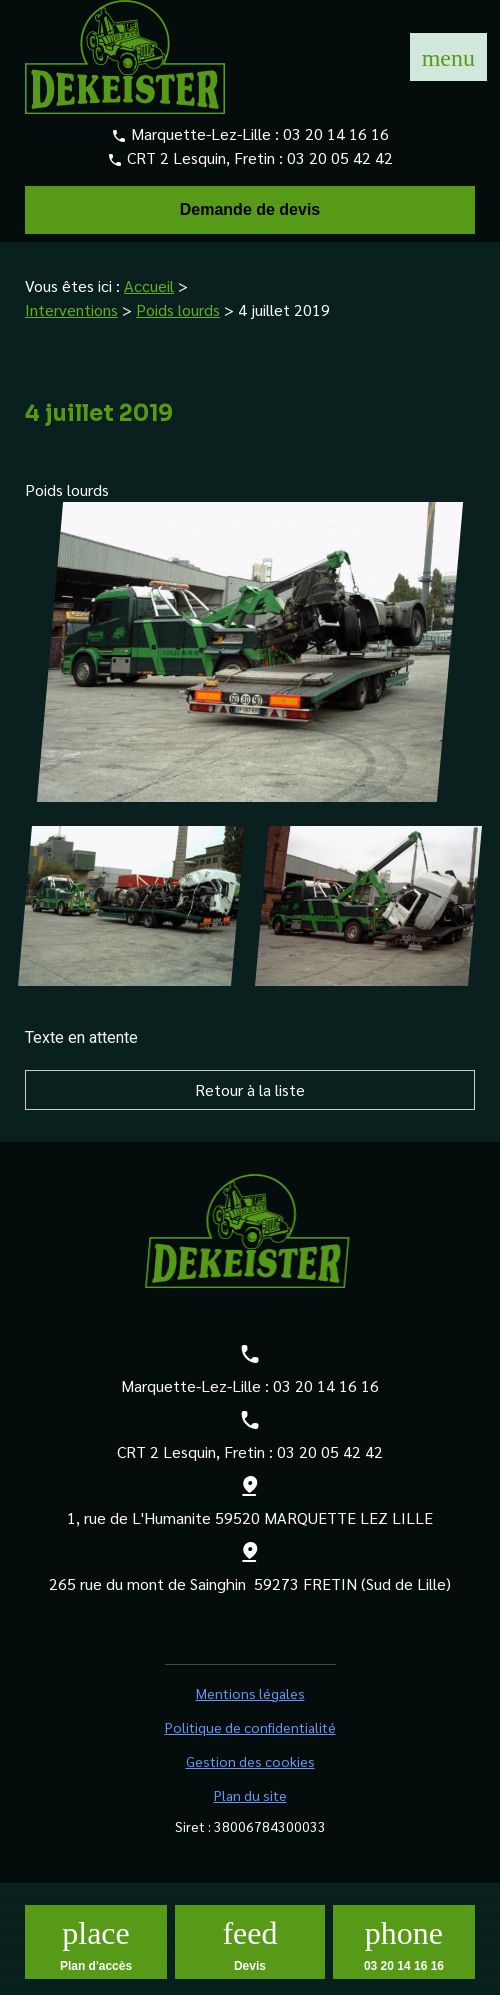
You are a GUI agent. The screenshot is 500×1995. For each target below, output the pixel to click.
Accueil (149, 285)
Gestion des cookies (250, 1761)
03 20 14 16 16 (336, 133)
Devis (250, 1966)
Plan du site (250, 1795)
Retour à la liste (250, 1089)
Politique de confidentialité (250, 1727)
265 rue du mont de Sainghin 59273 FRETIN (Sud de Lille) (250, 1583)
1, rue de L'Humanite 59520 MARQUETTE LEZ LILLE (250, 1517)
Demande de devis (250, 209)
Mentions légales (250, 1693)
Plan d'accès (96, 1966)
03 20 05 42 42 (340, 157)
